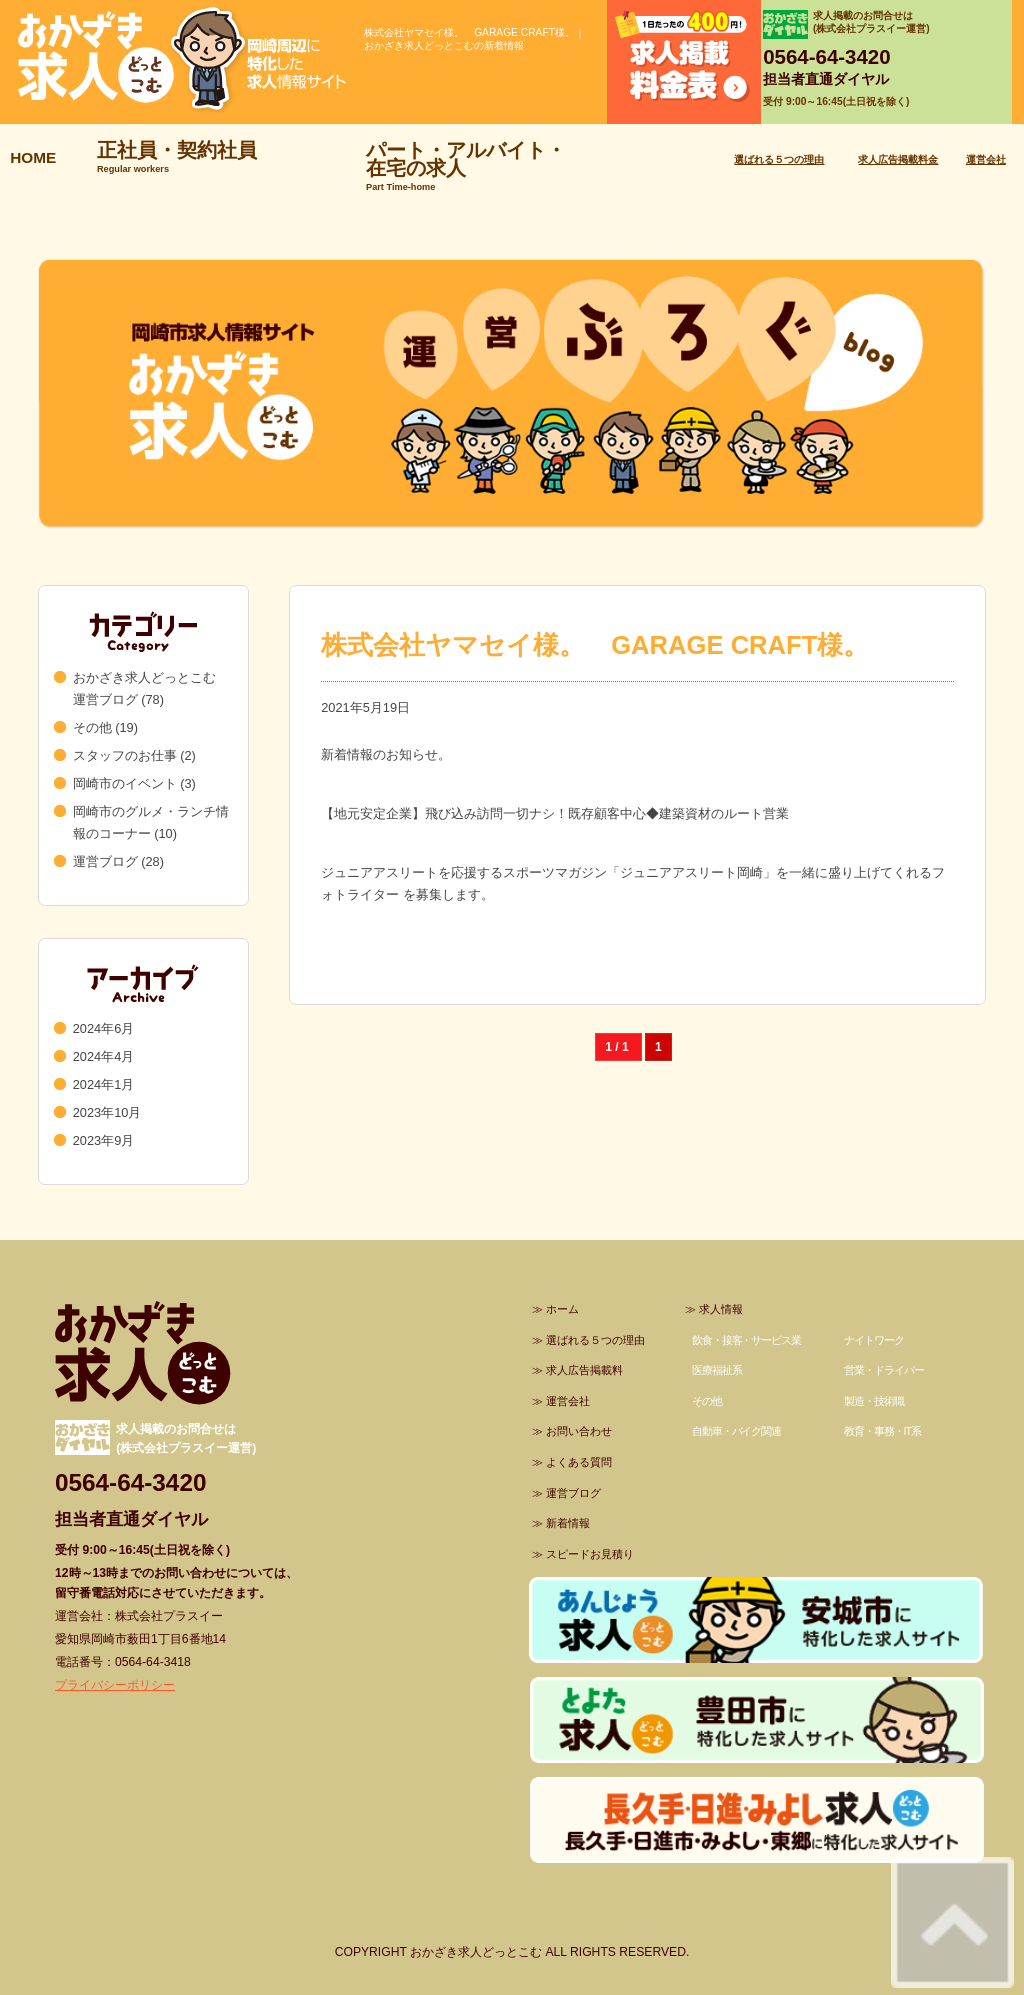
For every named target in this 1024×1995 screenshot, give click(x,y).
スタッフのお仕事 (125, 755)
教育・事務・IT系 (882, 1431)
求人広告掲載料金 (898, 159)
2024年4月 (104, 1056)
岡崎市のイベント (125, 783)
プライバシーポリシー (115, 1685)
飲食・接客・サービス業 (746, 1340)
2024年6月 (104, 1028)
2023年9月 (104, 1140)
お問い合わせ (579, 1431)
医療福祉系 (717, 1370)
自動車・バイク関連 (736, 1431)
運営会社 (986, 159)
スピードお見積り (590, 1554)
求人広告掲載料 (584, 1370)
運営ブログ (105, 861)
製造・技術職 (873, 1401)
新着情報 (568, 1523)
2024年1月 (104, 1084)
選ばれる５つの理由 (779, 159)
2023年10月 (107, 1112)
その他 (92, 727)
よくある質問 (579, 1462)
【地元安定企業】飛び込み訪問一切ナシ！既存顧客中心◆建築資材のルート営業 (555, 813)
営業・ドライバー (883, 1370)
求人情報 (721, 1309)
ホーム (562, 1309)
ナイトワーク (873, 1340)
